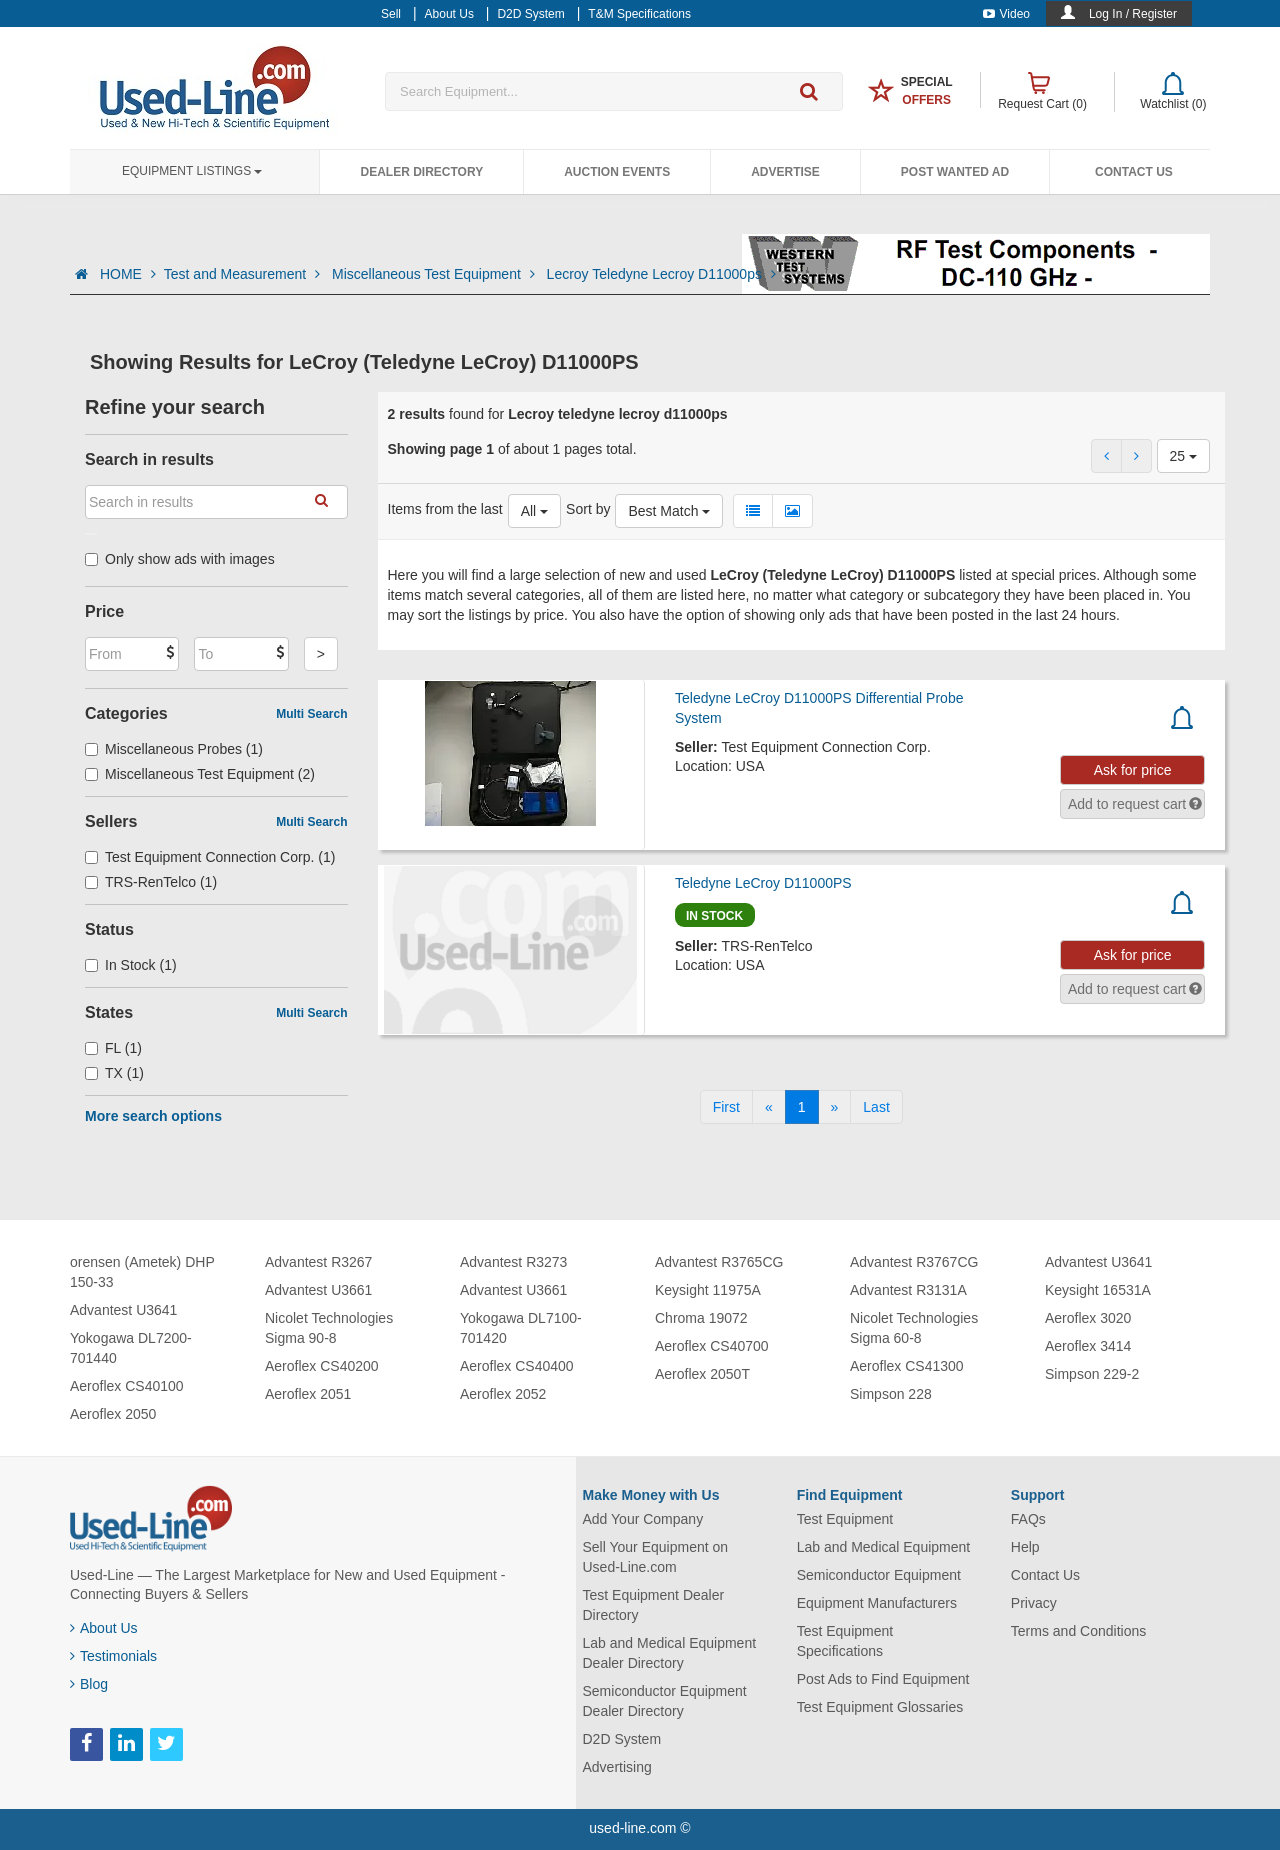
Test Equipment (845, 1519)
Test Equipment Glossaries (880, 1707)
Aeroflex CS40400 (517, 1366)
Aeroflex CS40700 (712, 1346)
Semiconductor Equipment (879, 1575)
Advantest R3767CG (914, 1262)
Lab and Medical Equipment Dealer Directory (670, 1653)
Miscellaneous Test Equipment (435, 274)
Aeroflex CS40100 (127, 1386)
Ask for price (1133, 770)
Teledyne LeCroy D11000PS (763, 883)
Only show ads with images (180, 559)
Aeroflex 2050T (702, 1374)
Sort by (588, 509)
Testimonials (113, 1656)
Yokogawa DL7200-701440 (131, 1348)
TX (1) (114, 1073)
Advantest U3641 (123, 1310)
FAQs (1028, 1519)
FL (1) (113, 1048)
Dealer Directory (421, 172)
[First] (726, 1107)
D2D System (622, 1739)
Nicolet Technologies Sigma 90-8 (329, 1328)
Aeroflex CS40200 (322, 1366)
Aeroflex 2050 (113, 1414)
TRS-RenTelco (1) (151, 882)
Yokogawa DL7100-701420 (521, 1328)
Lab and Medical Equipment (884, 1547)
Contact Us (1134, 172)
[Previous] (769, 1107)
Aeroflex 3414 (1088, 1346)
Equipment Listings (192, 171)
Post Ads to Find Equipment (883, 1679)
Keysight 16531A (1098, 1290)
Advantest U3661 (318, 1290)
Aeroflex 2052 (503, 1394)
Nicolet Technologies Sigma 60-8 (914, 1328)
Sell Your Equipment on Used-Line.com (656, 1557)
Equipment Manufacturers (877, 1603)
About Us (104, 1628)
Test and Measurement (244, 274)
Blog (89, 1684)
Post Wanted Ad (955, 172)
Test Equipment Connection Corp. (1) (210, 857)
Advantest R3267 (318, 1262)
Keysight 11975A (708, 1290)
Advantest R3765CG (719, 1262)
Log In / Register (1133, 14)
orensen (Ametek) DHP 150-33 (142, 1272)
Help (1025, 1547)
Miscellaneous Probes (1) (174, 749)
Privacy (1034, 1603)
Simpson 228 (891, 1394)
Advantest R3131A (908, 1290)
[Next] (835, 1107)
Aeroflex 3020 (1088, 1318)
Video (1006, 14)
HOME (128, 274)
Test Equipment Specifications (845, 1641)
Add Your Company (643, 1519)
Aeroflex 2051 (308, 1394)
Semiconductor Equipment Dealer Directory (665, 1701)
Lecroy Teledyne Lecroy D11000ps (661, 274)
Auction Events (617, 172)
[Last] (876, 1107)
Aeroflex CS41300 (907, 1366)
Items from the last (445, 509)
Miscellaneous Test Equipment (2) (200, 774)
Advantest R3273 (513, 1262)
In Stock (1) (131, 965)
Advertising (617, 1767)
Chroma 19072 (701, 1318)
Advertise (785, 172)
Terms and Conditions (1078, 1631)
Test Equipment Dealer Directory (654, 1605)
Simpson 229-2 (1092, 1374)
